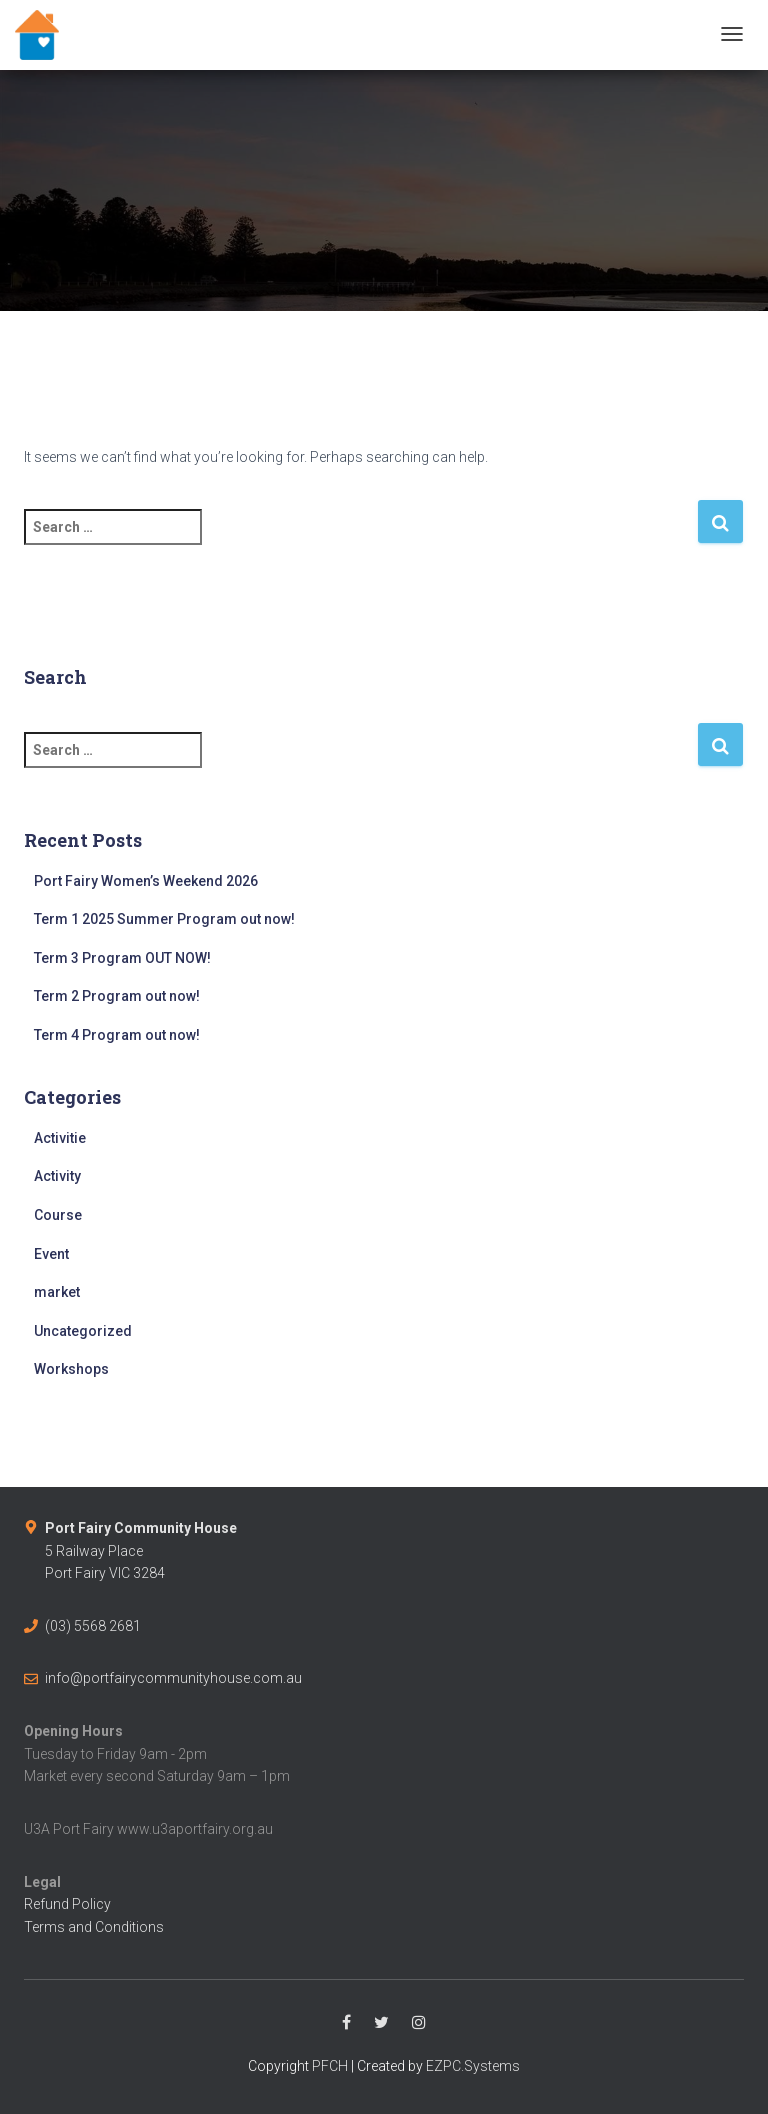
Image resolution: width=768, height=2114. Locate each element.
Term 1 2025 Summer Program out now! (164, 919)
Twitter (381, 2023)
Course (58, 1215)
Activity (57, 1176)
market (57, 1292)
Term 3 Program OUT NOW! (122, 958)
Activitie (60, 1138)
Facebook (346, 2023)
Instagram (419, 2023)
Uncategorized (83, 1331)
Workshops (71, 1369)
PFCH (330, 2066)
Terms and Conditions (94, 1927)
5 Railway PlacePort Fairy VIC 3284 (141, 1550)
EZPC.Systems (473, 2066)
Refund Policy (67, 1904)
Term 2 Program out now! (117, 996)
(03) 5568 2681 (93, 1626)
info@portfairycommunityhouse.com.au (173, 1678)
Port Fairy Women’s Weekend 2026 (146, 881)
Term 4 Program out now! (117, 1035)
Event (51, 1254)
